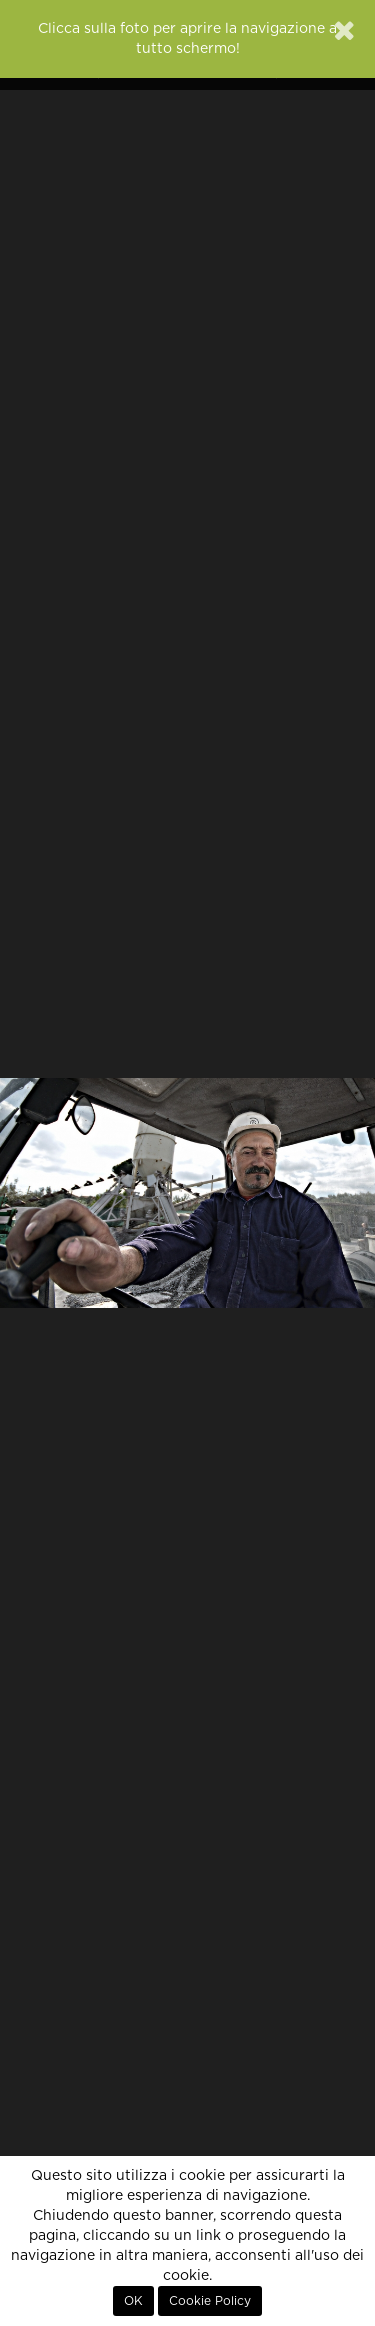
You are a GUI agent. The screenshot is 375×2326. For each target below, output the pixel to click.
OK (133, 2301)
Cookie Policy (210, 2301)
